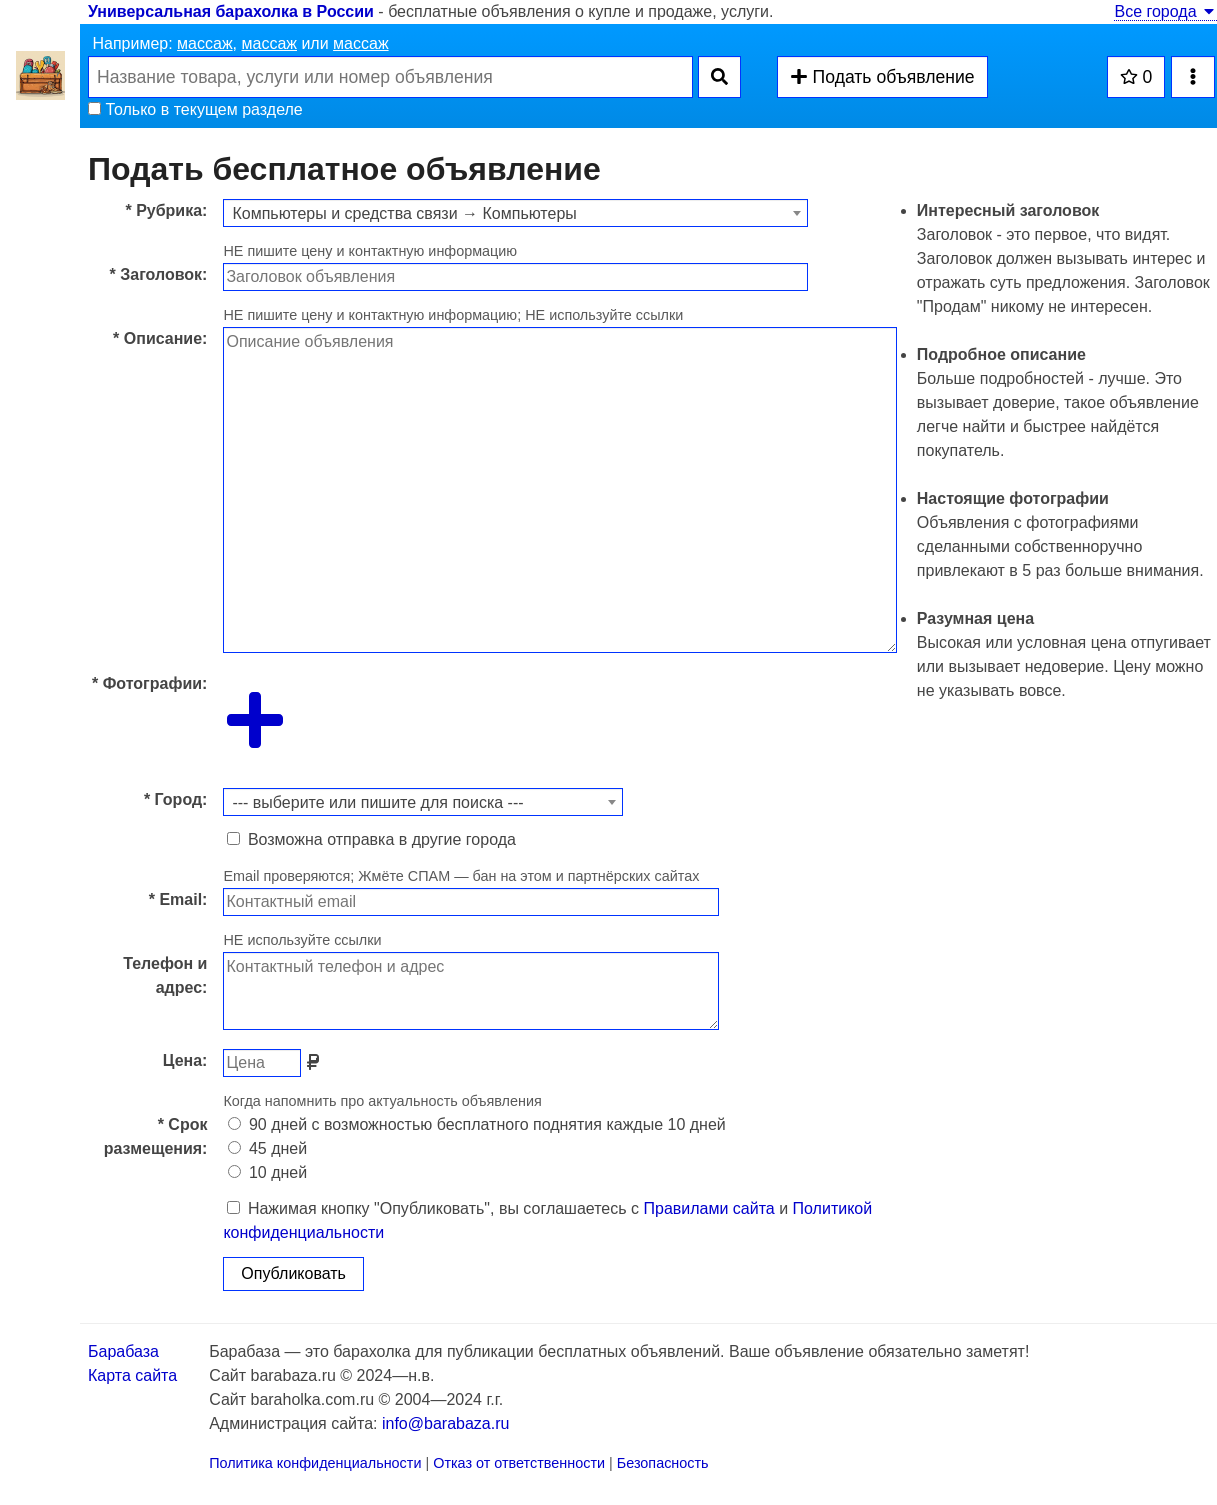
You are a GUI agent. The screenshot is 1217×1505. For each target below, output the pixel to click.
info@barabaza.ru (445, 1423)
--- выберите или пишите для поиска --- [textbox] (377, 802)
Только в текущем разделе (195, 109)
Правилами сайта (709, 1208)
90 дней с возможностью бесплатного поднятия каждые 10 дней (476, 1124)
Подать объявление (882, 77)
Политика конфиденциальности (315, 1463)
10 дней (267, 1172)
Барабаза (123, 1351)
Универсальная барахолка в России (231, 11)
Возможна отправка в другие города (371, 839)
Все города (1165, 11)
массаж (205, 43)
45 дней (267, 1148)
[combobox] (515, 213)
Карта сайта (132, 1375)
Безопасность (663, 1463)
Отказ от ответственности (519, 1463)
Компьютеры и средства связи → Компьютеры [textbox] (404, 213)
